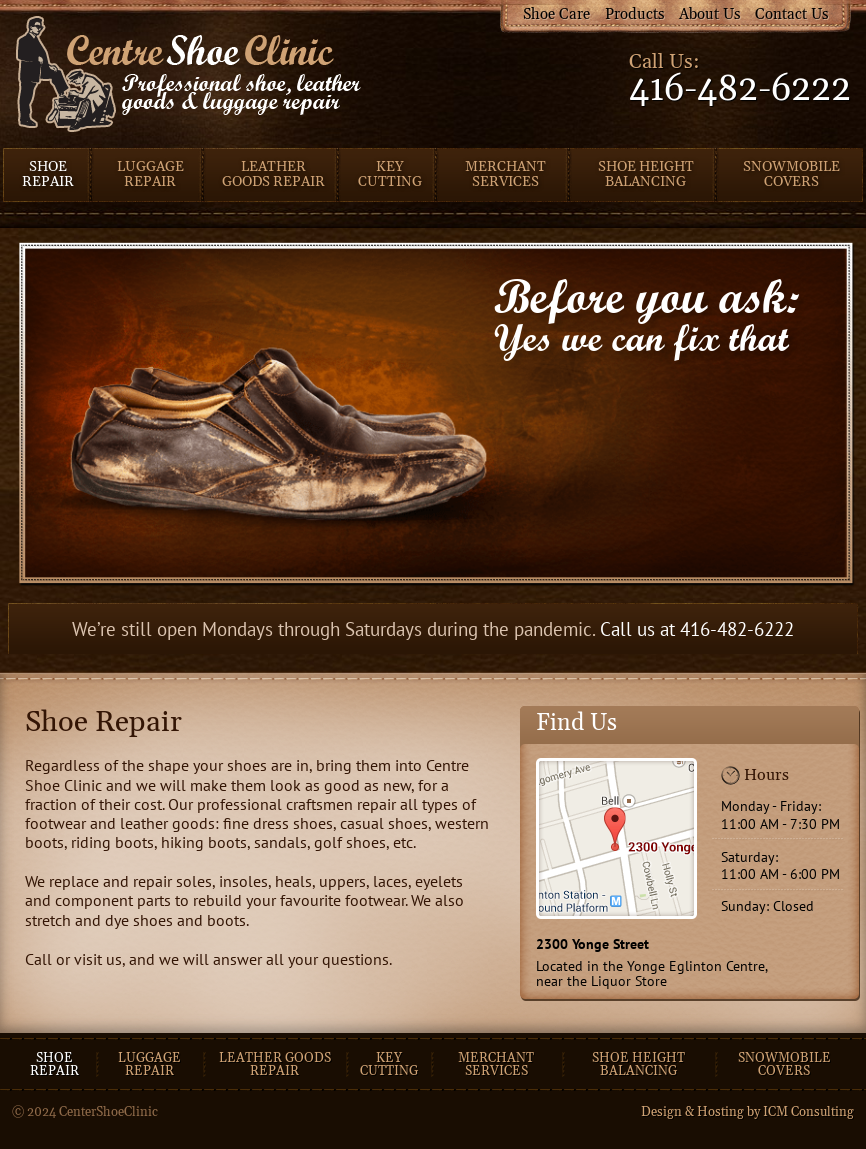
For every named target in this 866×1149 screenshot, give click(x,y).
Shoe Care (556, 14)
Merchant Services (505, 174)
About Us (709, 14)
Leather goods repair (275, 1064)
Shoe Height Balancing (646, 174)
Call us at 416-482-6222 (697, 628)
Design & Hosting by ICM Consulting (747, 1112)
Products (634, 14)
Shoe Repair (48, 174)
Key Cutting (390, 174)
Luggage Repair (150, 174)
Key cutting (389, 1064)
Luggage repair (149, 1064)
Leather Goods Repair (273, 174)
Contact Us (791, 14)
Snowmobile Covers (791, 174)
